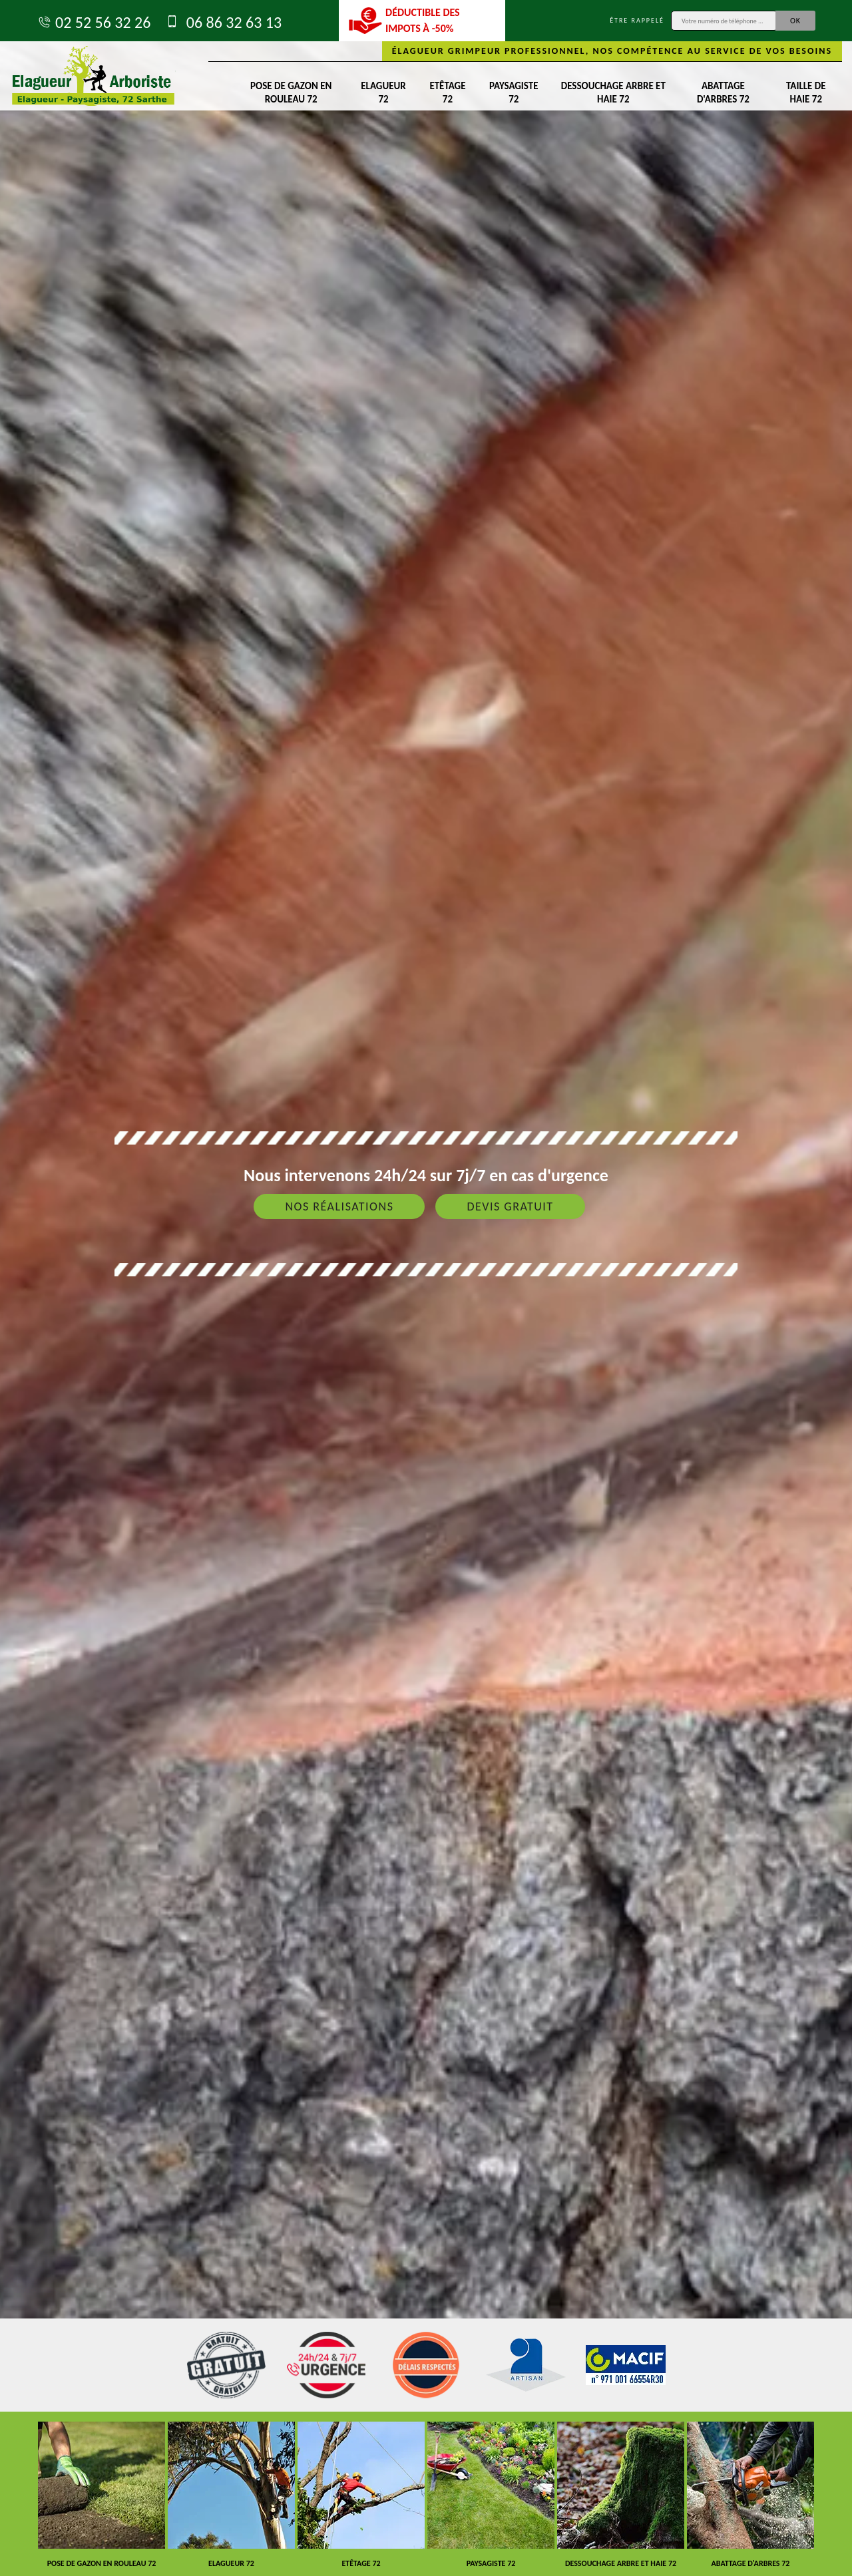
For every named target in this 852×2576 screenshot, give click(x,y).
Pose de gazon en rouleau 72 (290, 92)
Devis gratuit (510, 1206)
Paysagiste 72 (513, 92)
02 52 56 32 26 (93, 22)
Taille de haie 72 (806, 92)
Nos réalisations (339, 1206)
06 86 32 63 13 (223, 22)
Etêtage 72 (447, 92)
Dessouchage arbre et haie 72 (613, 92)
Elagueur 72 (383, 92)
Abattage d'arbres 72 (723, 92)
